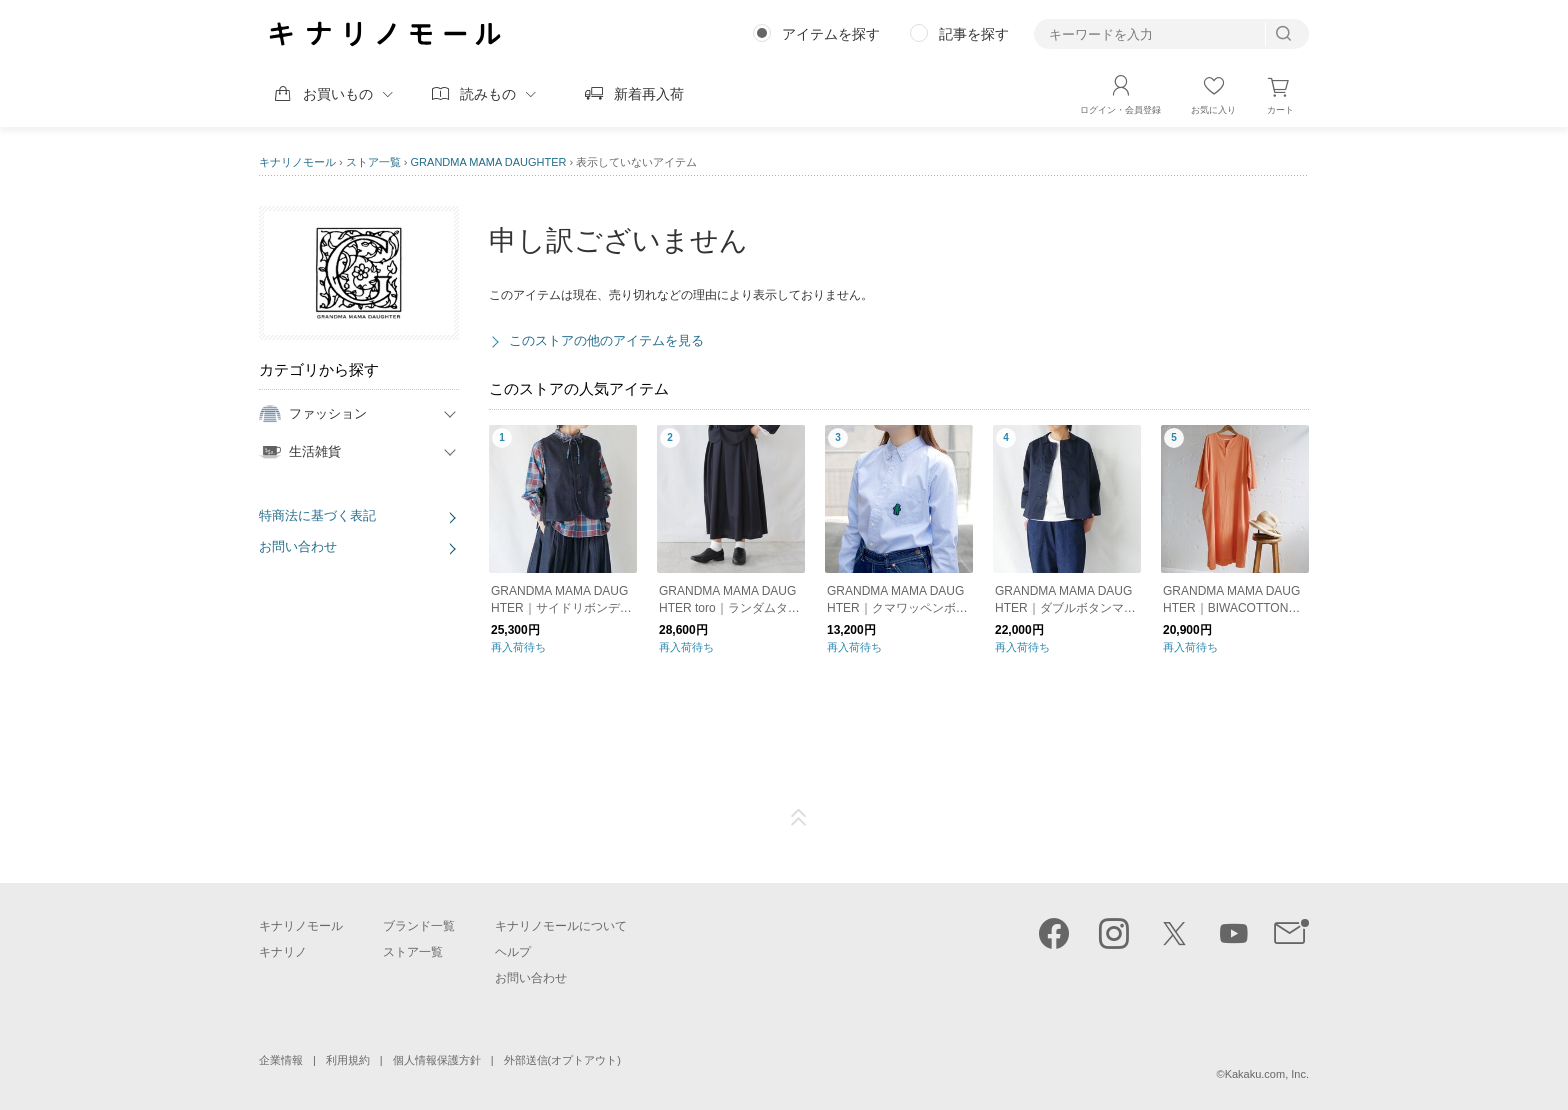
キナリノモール (297, 162)
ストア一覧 (373, 162)
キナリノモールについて (561, 926)
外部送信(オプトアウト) (562, 1060)
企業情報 (281, 1060)
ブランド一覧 (419, 926)
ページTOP (799, 818)
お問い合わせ (298, 546)
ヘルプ (513, 952)
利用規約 (348, 1060)
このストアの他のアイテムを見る (606, 340)
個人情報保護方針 (437, 1060)
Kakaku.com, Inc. (1267, 1074)
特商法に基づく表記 (317, 515)
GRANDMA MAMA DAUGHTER (489, 162)
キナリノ (283, 952)
